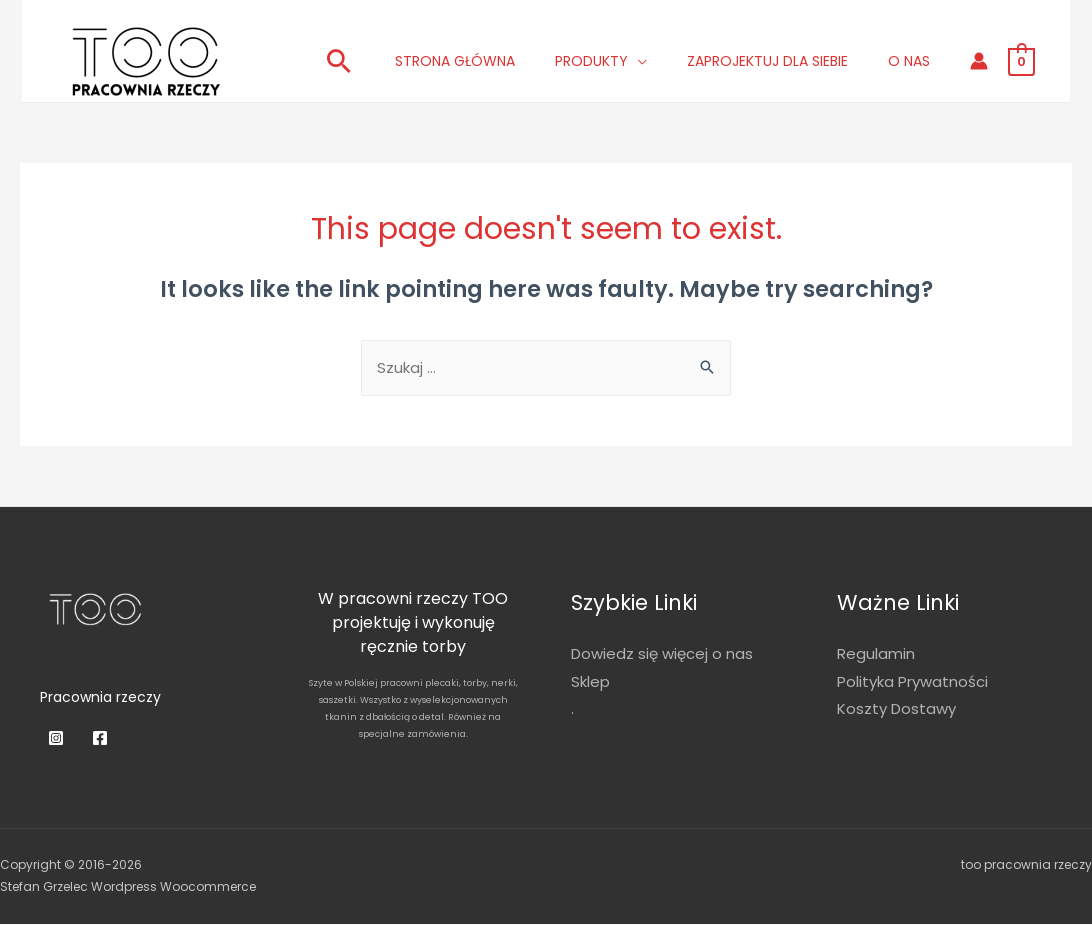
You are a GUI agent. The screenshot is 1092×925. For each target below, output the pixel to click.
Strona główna (455, 61)
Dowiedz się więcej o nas (662, 654)
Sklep (590, 682)
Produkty (591, 61)
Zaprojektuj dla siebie (767, 61)
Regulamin (876, 654)
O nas (909, 61)
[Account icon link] (979, 61)
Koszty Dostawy (896, 710)
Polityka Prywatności (912, 682)
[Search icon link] (339, 61)
